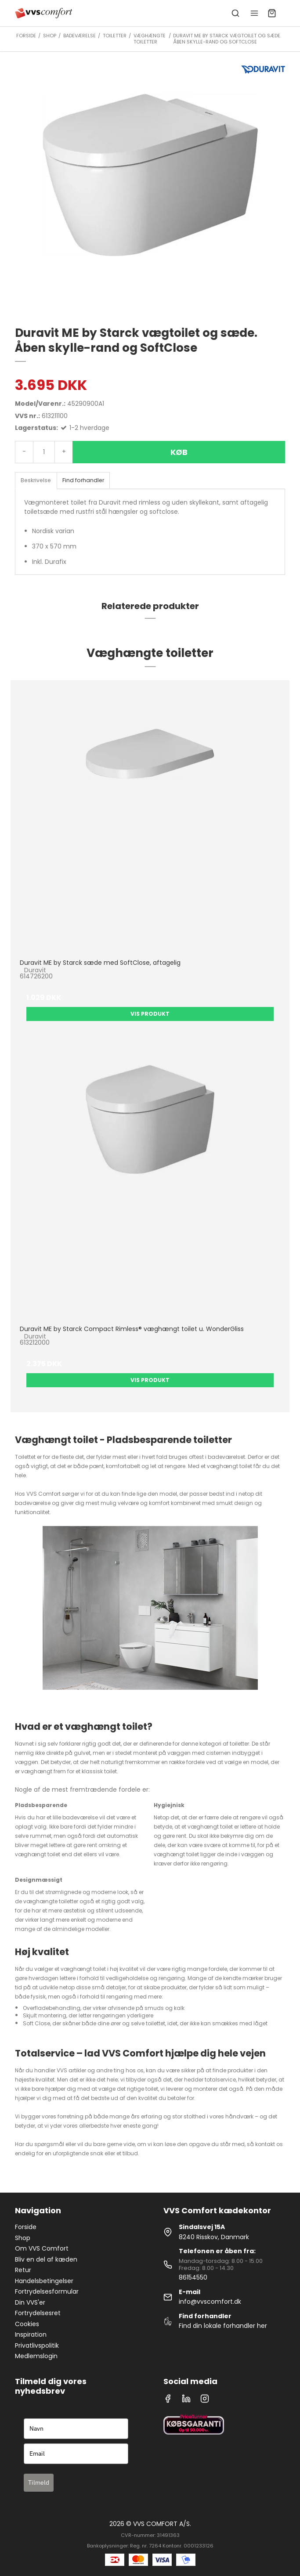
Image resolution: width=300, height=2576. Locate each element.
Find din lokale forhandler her (223, 2325)
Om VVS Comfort (42, 2248)
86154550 (193, 2277)
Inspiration (31, 2334)
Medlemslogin (36, 2356)
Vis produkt (150, 1013)
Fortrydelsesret (38, 2313)
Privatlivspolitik (37, 2345)
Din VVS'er (30, 2302)
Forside (25, 2226)
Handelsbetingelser (44, 2281)
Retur (23, 2270)
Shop (22, 2237)
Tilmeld (38, 2482)
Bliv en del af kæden (46, 2259)
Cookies (27, 2324)
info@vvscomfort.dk (210, 2301)
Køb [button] (179, 452)
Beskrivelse (36, 480)
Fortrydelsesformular (47, 2291)
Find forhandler (83, 480)
